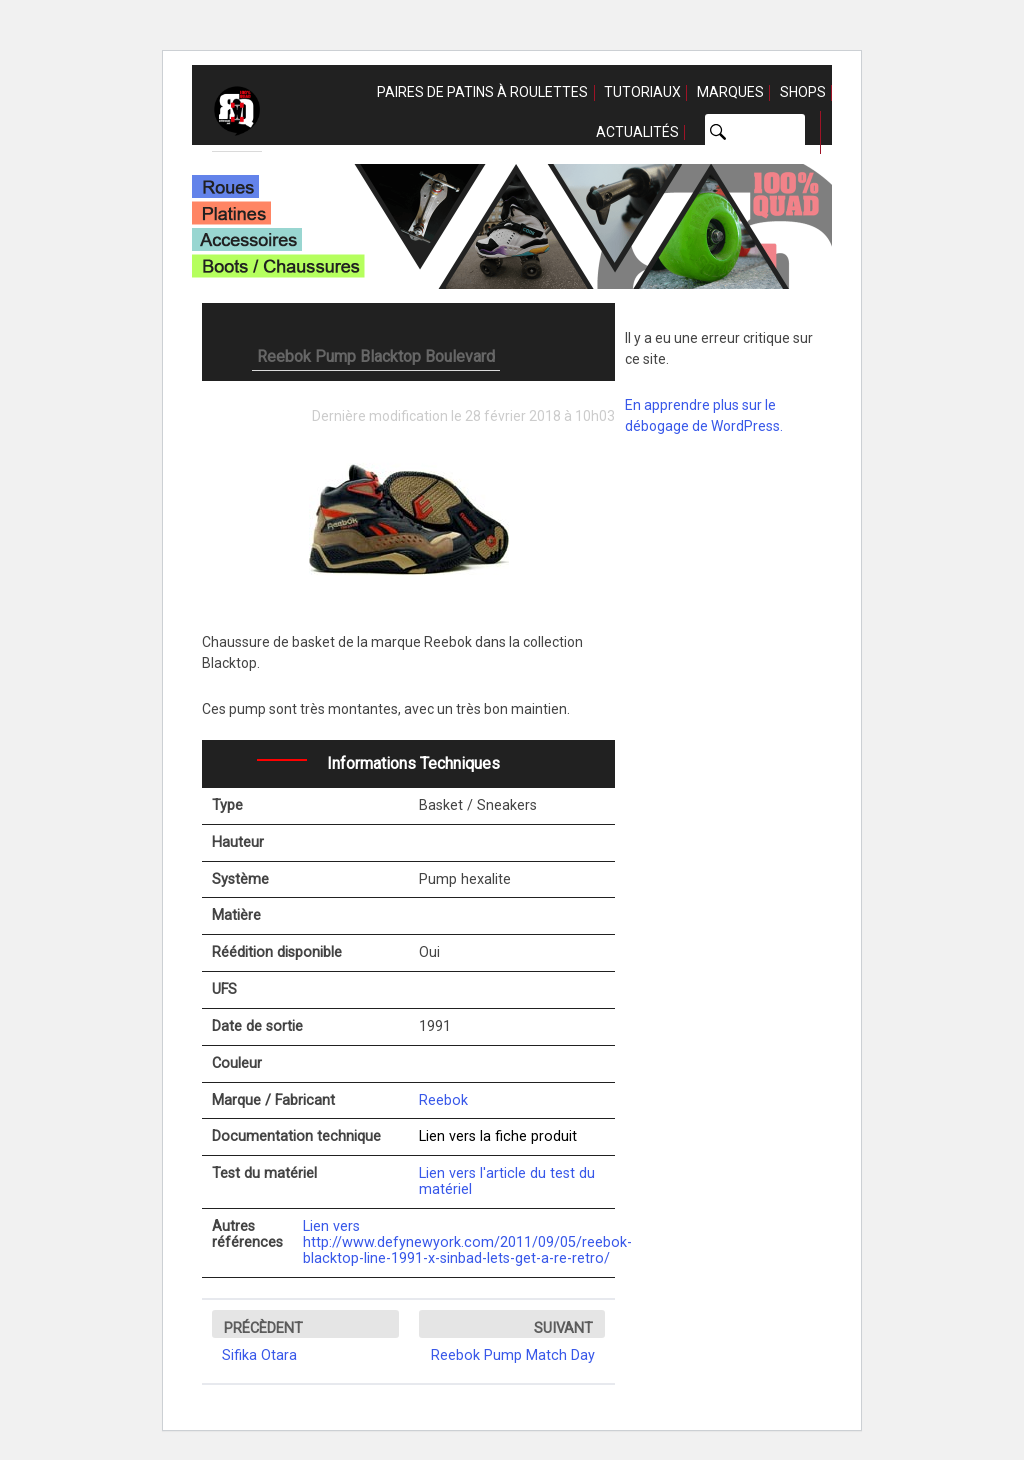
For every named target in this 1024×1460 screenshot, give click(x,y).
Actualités (637, 132)
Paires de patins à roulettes (482, 92)
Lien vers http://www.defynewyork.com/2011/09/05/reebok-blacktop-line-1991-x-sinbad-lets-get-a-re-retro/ (467, 1242)
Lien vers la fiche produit (498, 1136)
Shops (803, 92)
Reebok (443, 1100)
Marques (730, 92)
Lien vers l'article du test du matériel (507, 1181)
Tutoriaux (642, 92)
